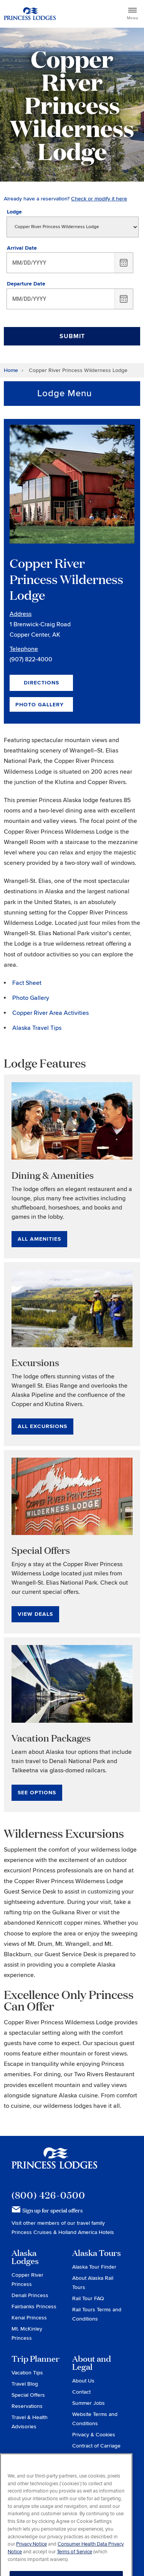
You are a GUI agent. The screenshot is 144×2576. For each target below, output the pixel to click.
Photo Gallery (39, 704)
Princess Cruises (32, 2232)
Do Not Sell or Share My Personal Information (96, 2466)
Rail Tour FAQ (88, 2298)
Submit (72, 336)
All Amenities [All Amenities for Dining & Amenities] (39, 1239)
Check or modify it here (99, 198)
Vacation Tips (27, 2372)
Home (11, 370)
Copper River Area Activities (50, 1013)
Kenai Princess (29, 2317)
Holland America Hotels (86, 2232)
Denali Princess (30, 2295)
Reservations (27, 2406)
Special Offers (28, 2395)
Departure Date (26, 283)
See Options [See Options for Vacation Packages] (37, 1792)
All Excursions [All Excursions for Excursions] (42, 1426)
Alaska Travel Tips (36, 1028)
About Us (83, 2380)
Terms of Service (74, 2567)
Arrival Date (22, 248)
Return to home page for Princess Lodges (30, 14)
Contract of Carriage (96, 2446)
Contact (81, 2392)
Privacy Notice (31, 2559)
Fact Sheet (26, 983)
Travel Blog (25, 2384)
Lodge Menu (64, 393)
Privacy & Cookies (93, 2434)
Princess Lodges (54, 2162)
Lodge (14, 212)
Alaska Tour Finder (94, 2267)
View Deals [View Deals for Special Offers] (35, 1614)
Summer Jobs (88, 2403)
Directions (41, 682)
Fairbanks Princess (34, 2306)
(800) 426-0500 (48, 2195)
